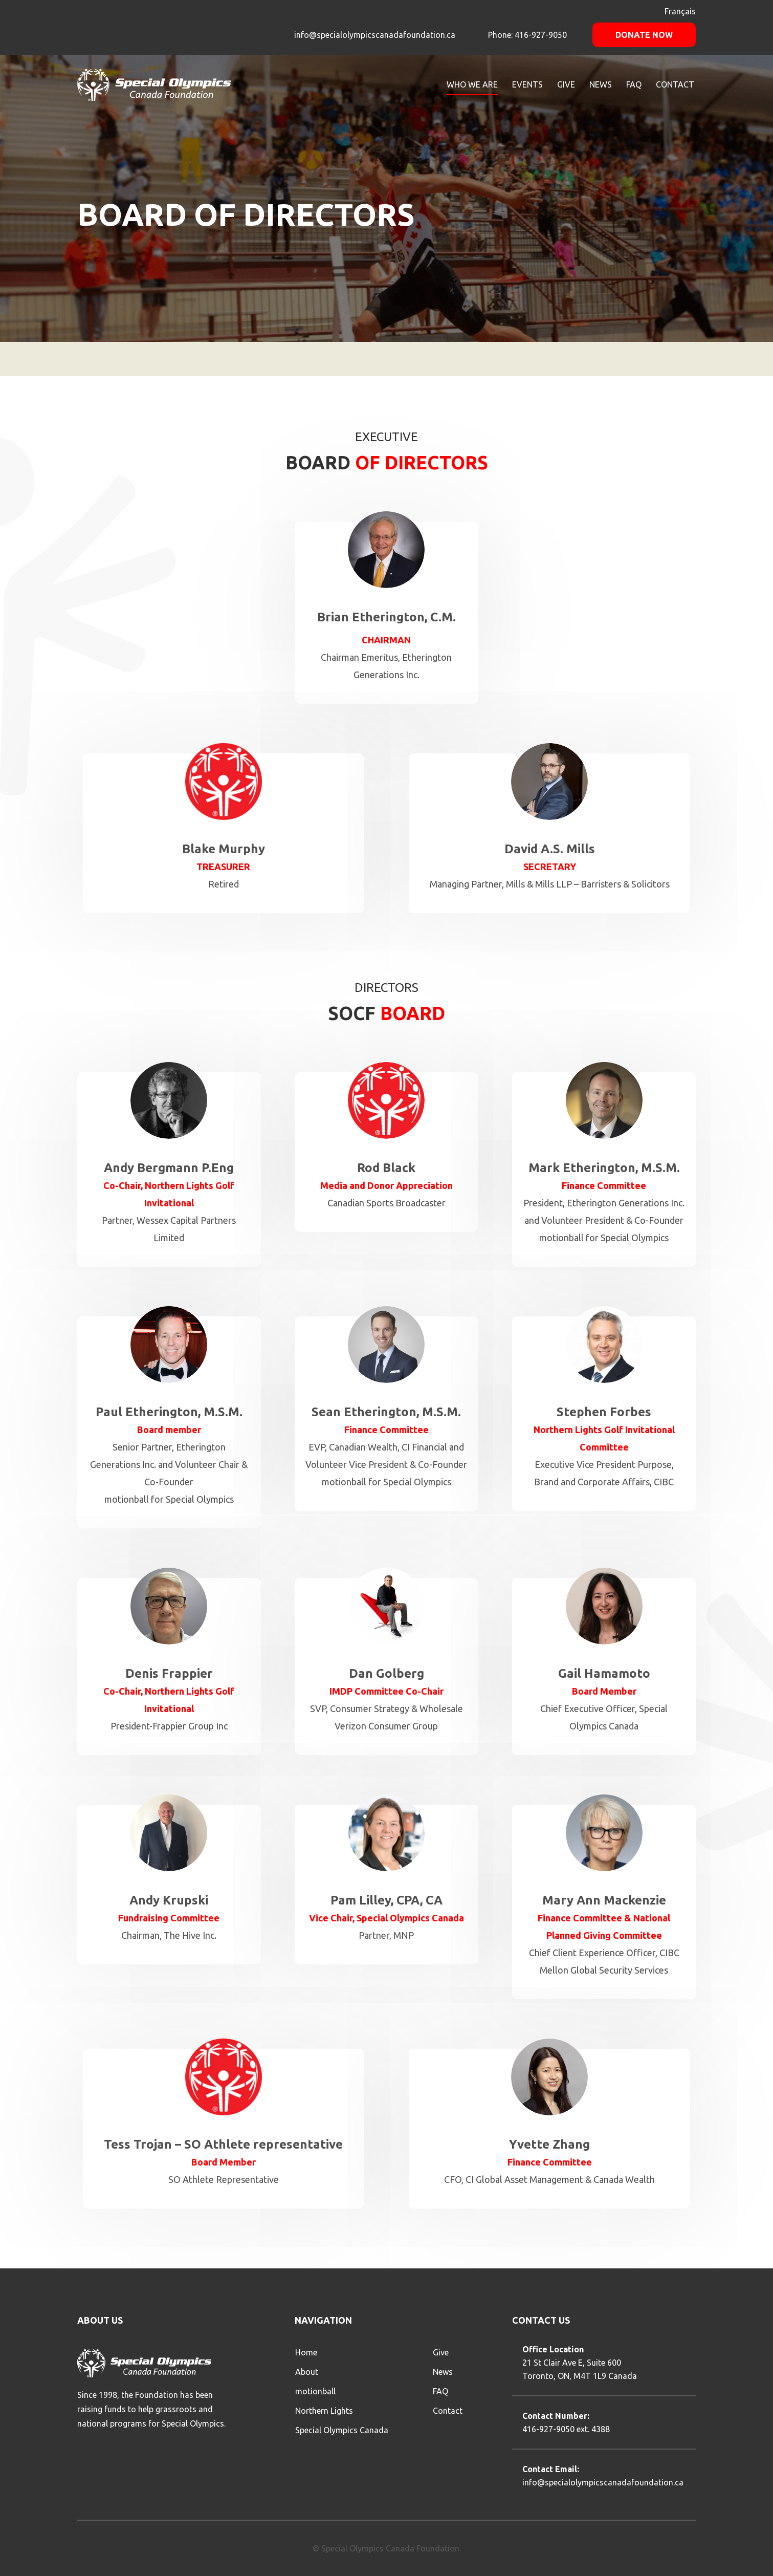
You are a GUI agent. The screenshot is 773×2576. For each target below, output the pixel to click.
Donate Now (644, 34)
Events (527, 84)
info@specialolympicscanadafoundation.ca (374, 34)
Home (306, 2352)
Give (441, 2352)
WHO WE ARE (472, 84)
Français (680, 11)
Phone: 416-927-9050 (526, 34)
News (443, 2371)
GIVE (566, 84)
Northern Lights (324, 2410)
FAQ (634, 84)
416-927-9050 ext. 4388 (566, 2429)
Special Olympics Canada (341, 2430)
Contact (447, 2410)
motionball (315, 2391)
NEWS (600, 84)
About (306, 2371)
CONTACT (675, 84)
